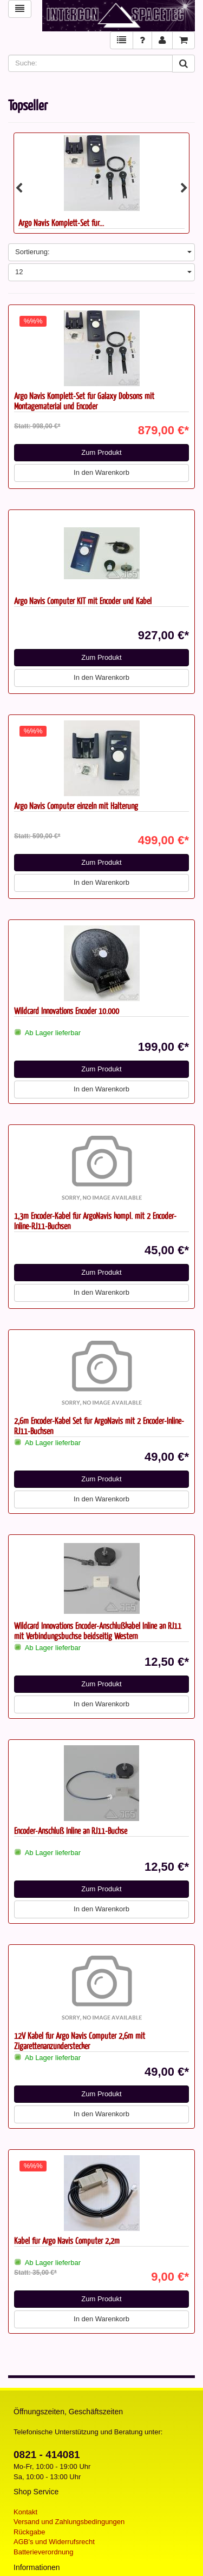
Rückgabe (29, 2532)
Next (184, 188)
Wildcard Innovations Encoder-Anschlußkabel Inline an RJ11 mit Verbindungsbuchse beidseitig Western (97, 1630)
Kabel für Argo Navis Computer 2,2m (67, 2240)
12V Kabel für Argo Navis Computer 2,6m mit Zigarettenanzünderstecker (79, 2040)
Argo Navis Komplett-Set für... (61, 222)
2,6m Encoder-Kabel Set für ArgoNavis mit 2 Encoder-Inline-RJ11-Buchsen (99, 1425)
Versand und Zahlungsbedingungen (69, 2522)
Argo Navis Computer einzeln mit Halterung (76, 805)
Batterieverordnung (44, 2552)
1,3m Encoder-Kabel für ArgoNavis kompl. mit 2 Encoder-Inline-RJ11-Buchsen (95, 1220)
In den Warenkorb (101, 472)
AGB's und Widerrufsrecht (54, 2542)
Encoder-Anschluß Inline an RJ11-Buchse (70, 1830)
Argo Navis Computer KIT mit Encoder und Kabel (83, 600)
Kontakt (25, 2512)
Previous (19, 188)
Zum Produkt (101, 452)
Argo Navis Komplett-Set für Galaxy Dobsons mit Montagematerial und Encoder (84, 401)
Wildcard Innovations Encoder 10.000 (66, 1010)
